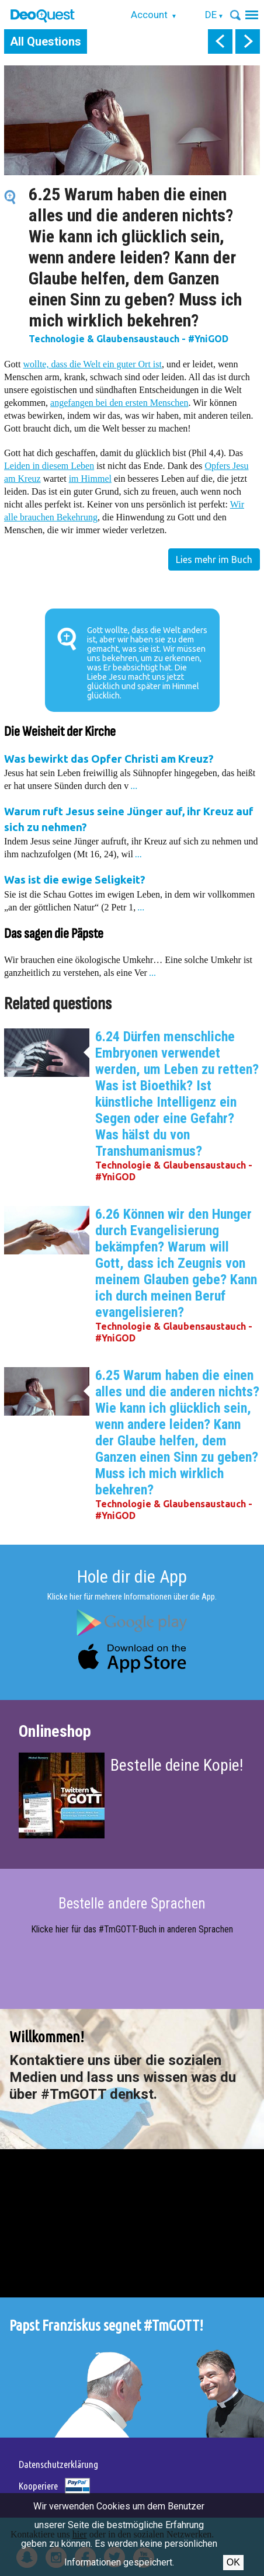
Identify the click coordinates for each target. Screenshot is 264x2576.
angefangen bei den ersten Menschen (119, 403)
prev (220, 41)
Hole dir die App (132, 1576)
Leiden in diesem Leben (49, 466)
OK (233, 2562)
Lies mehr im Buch (214, 559)
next (247, 41)
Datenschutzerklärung (58, 2464)
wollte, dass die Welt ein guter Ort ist (92, 364)
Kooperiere (38, 2485)
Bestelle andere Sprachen (132, 1903)
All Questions (45, 41)
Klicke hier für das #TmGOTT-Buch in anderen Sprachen (132, 1929)
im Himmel (90, 479)
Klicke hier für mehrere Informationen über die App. (132, 1596)
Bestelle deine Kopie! (176, 1765)
